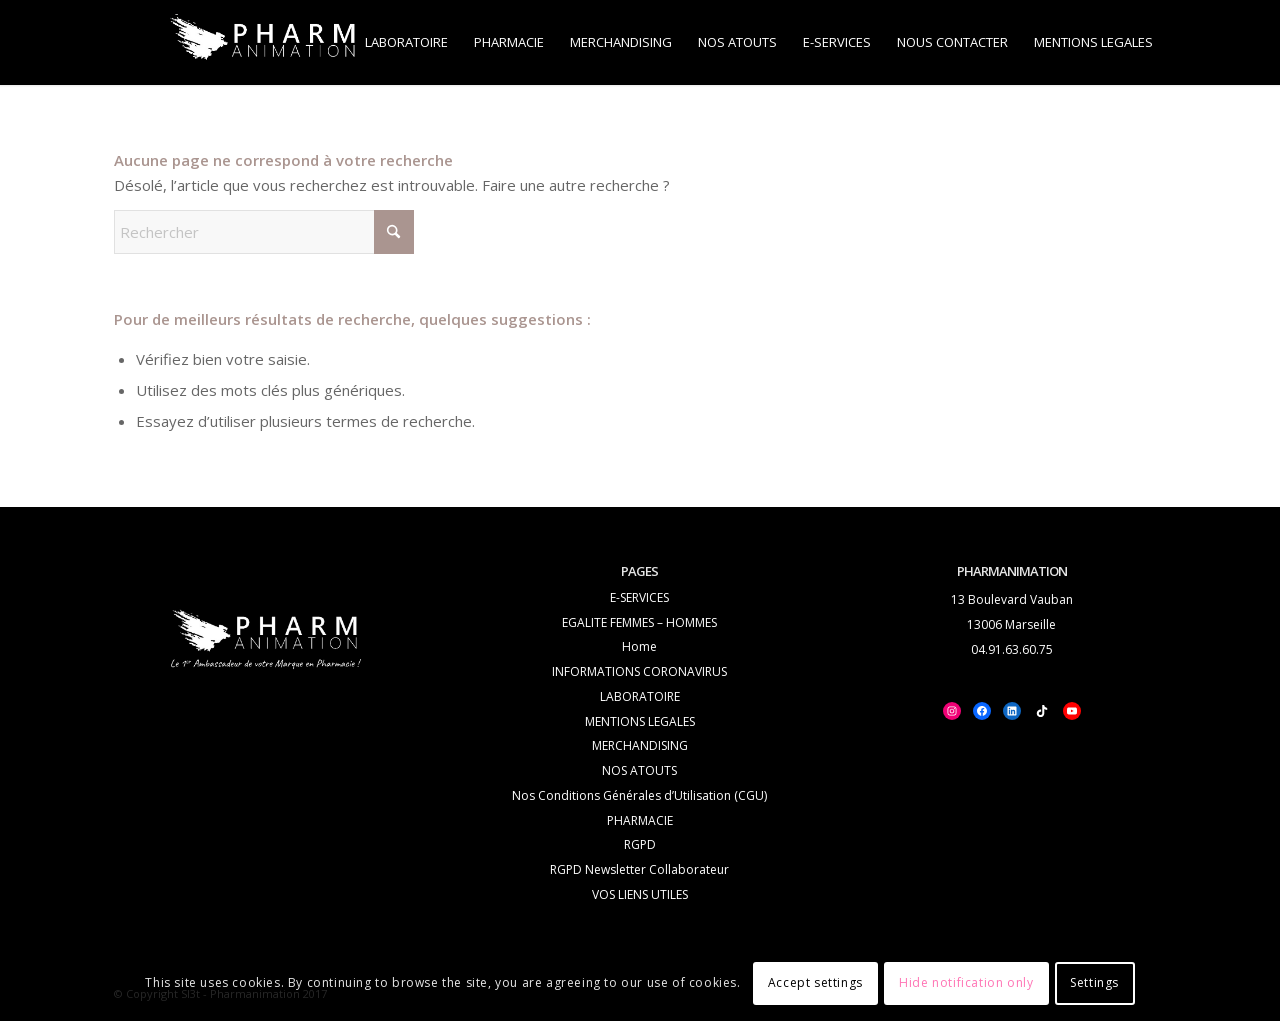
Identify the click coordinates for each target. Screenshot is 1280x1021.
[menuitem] (406, 42)
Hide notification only (966, 982)
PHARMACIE (640, 820)
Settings (1094, 982)
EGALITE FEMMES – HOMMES (639, 622)
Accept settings (815, 982)
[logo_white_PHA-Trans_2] (264, 42)
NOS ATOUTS (639, 770)
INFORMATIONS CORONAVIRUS (639, 671)
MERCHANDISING (640, 745)
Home (639, 646)
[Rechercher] (264, 232)
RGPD (640, 844)
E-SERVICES (639, 597)
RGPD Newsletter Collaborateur (639, 869)
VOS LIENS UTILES (640, 894)
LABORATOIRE (640, 696)
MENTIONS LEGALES (640, 721)
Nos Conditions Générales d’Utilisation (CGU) (639, 795)
